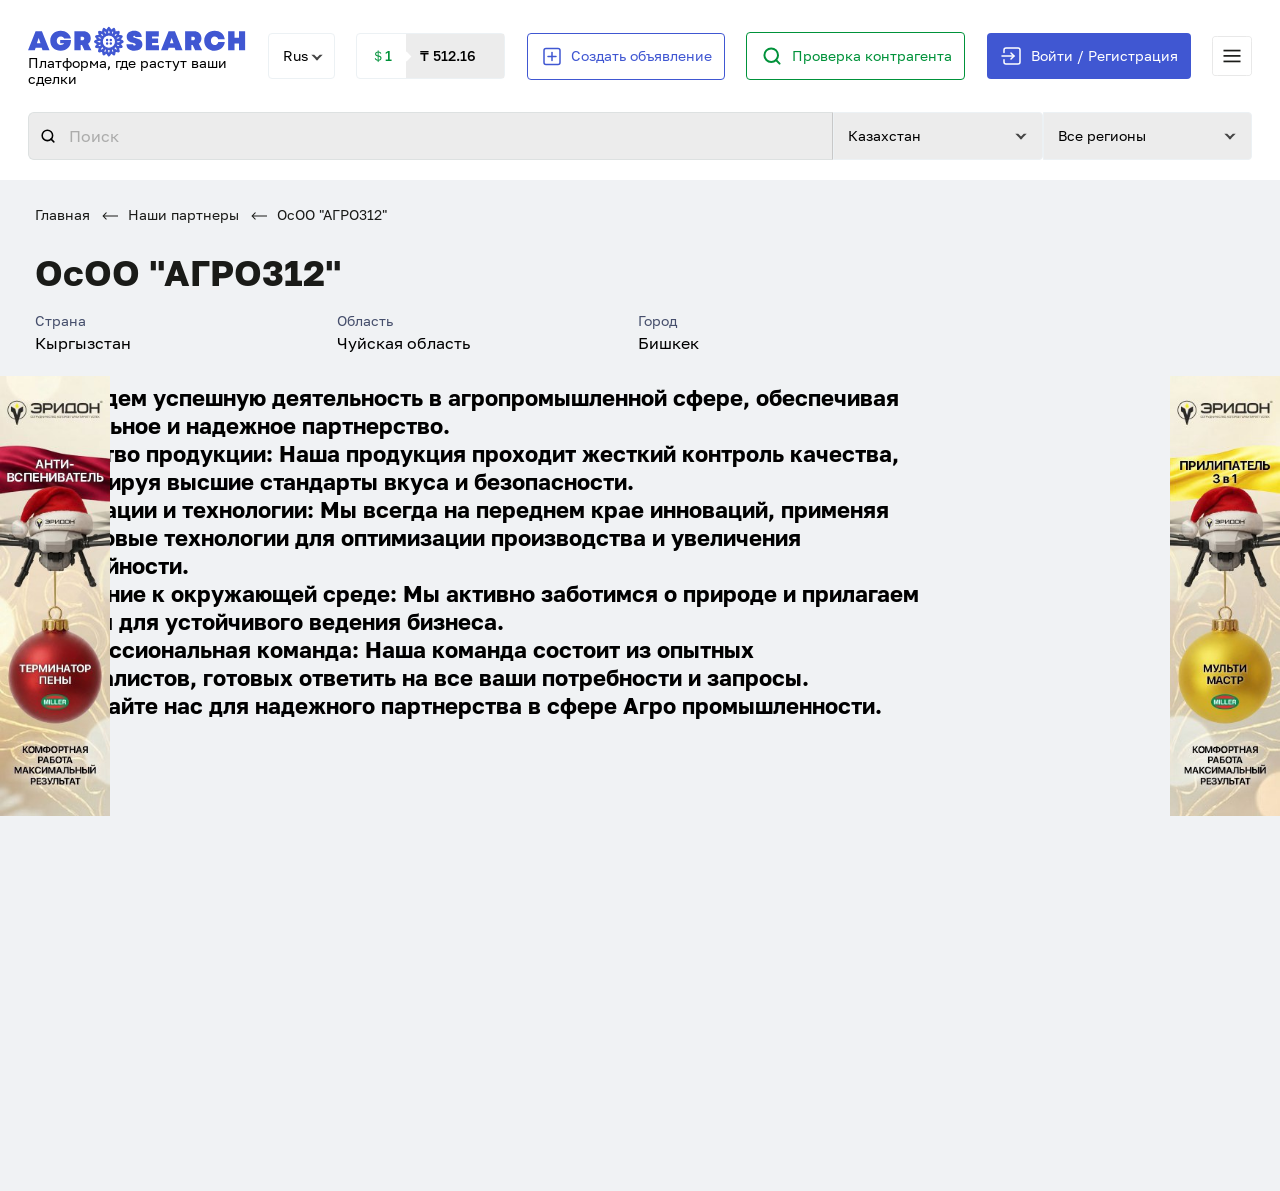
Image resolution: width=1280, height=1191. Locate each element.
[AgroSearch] (137, 37)
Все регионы (1102, 135)
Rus (295, 55)
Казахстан (884, 135)
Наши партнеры (170, 214)
